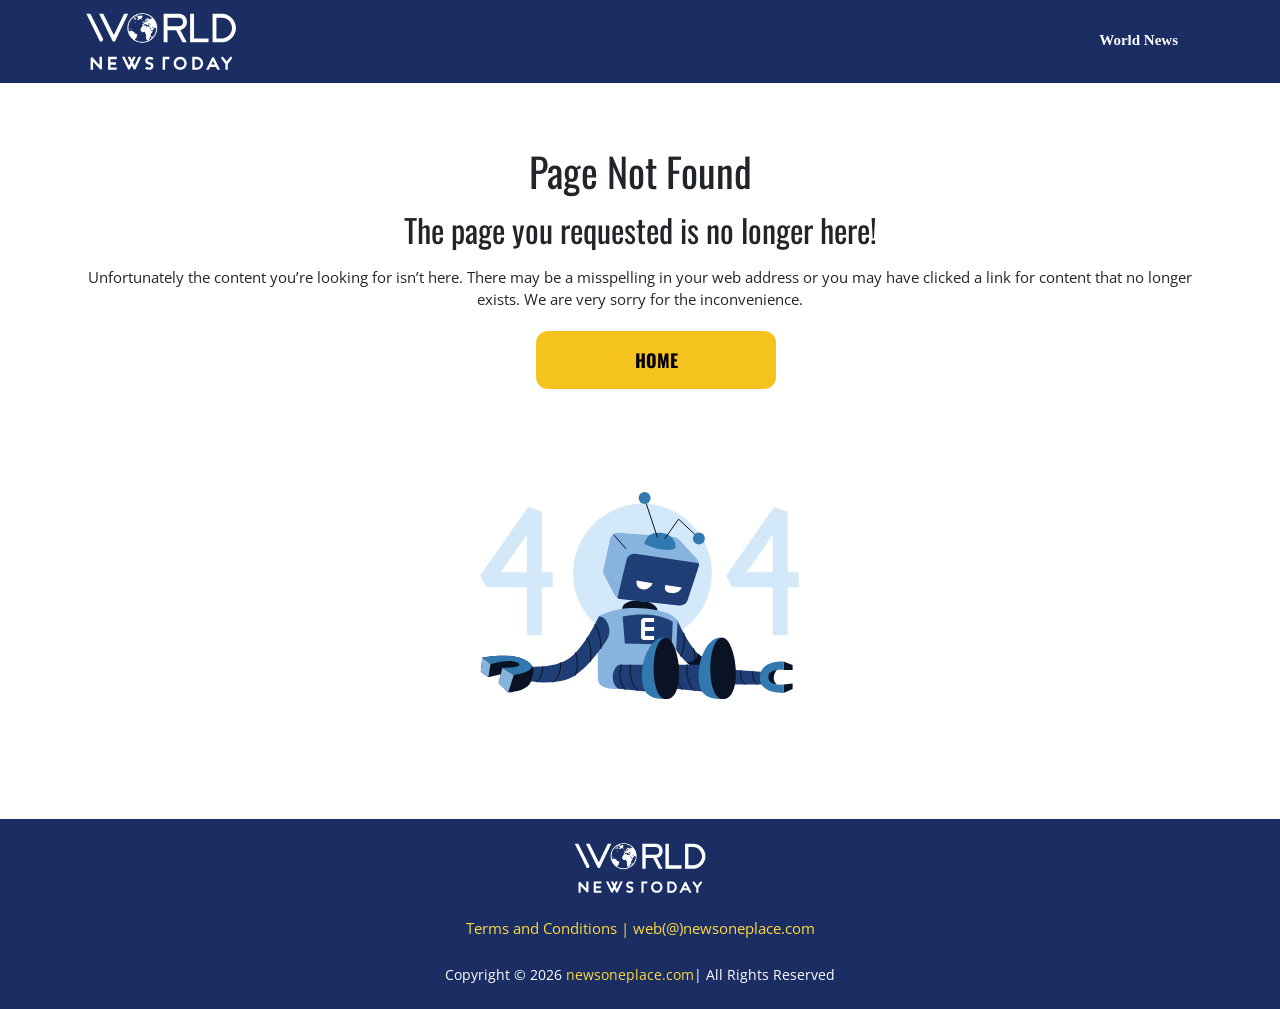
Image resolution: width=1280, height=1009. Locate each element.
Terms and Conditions (541, 928)
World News (1138, 40)
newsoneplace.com (630, 974)
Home (656, 360)
